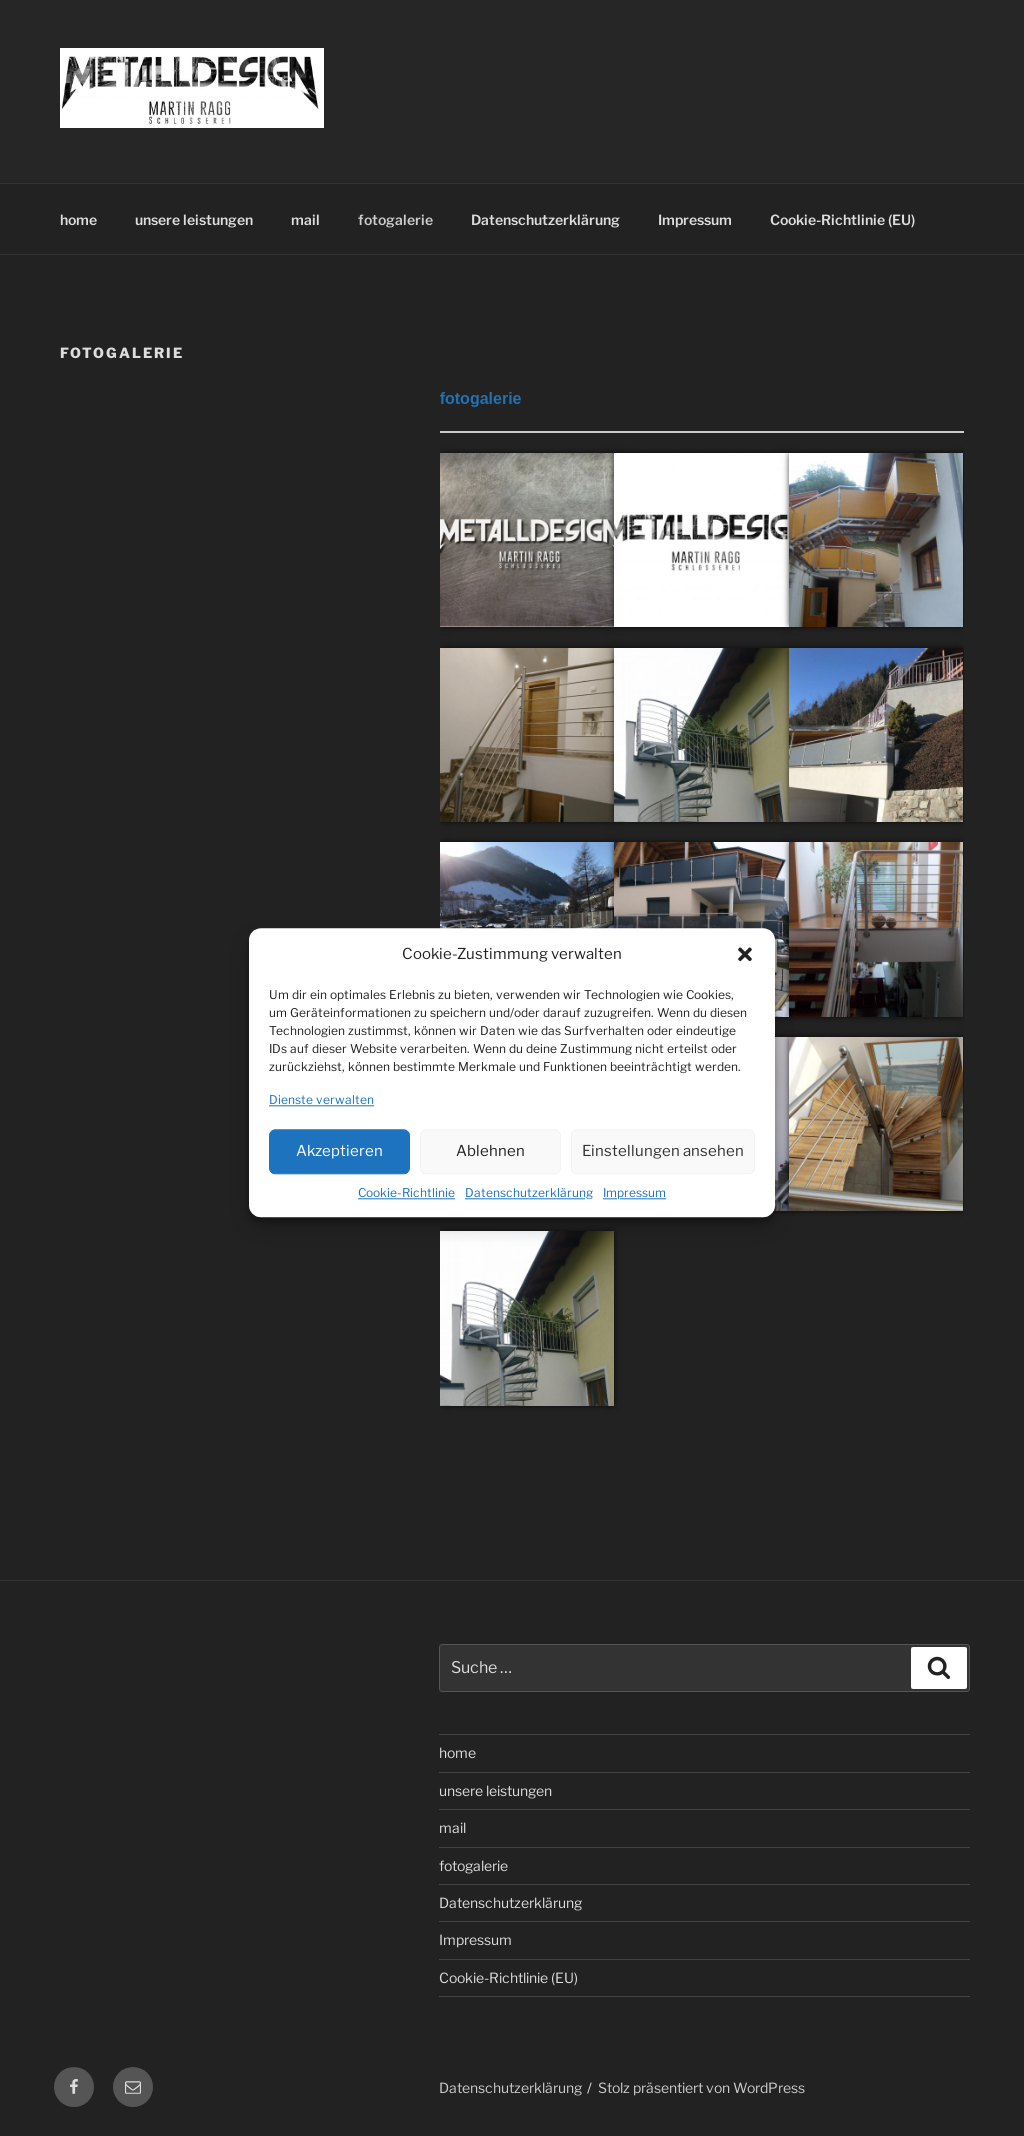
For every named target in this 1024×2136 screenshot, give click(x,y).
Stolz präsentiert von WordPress (701, 2087)
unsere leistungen (194, 219)
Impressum (634, 1217)
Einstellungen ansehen (663, 1176)
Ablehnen (490, 1176)
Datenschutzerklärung (529, 1217)
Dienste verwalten (321, 1124)
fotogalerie (395, 219)
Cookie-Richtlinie (406, 1217)
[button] (745, 980)
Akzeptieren (339, 1176)
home (78, 219)
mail (305, 219)
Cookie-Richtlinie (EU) (842, 219)
